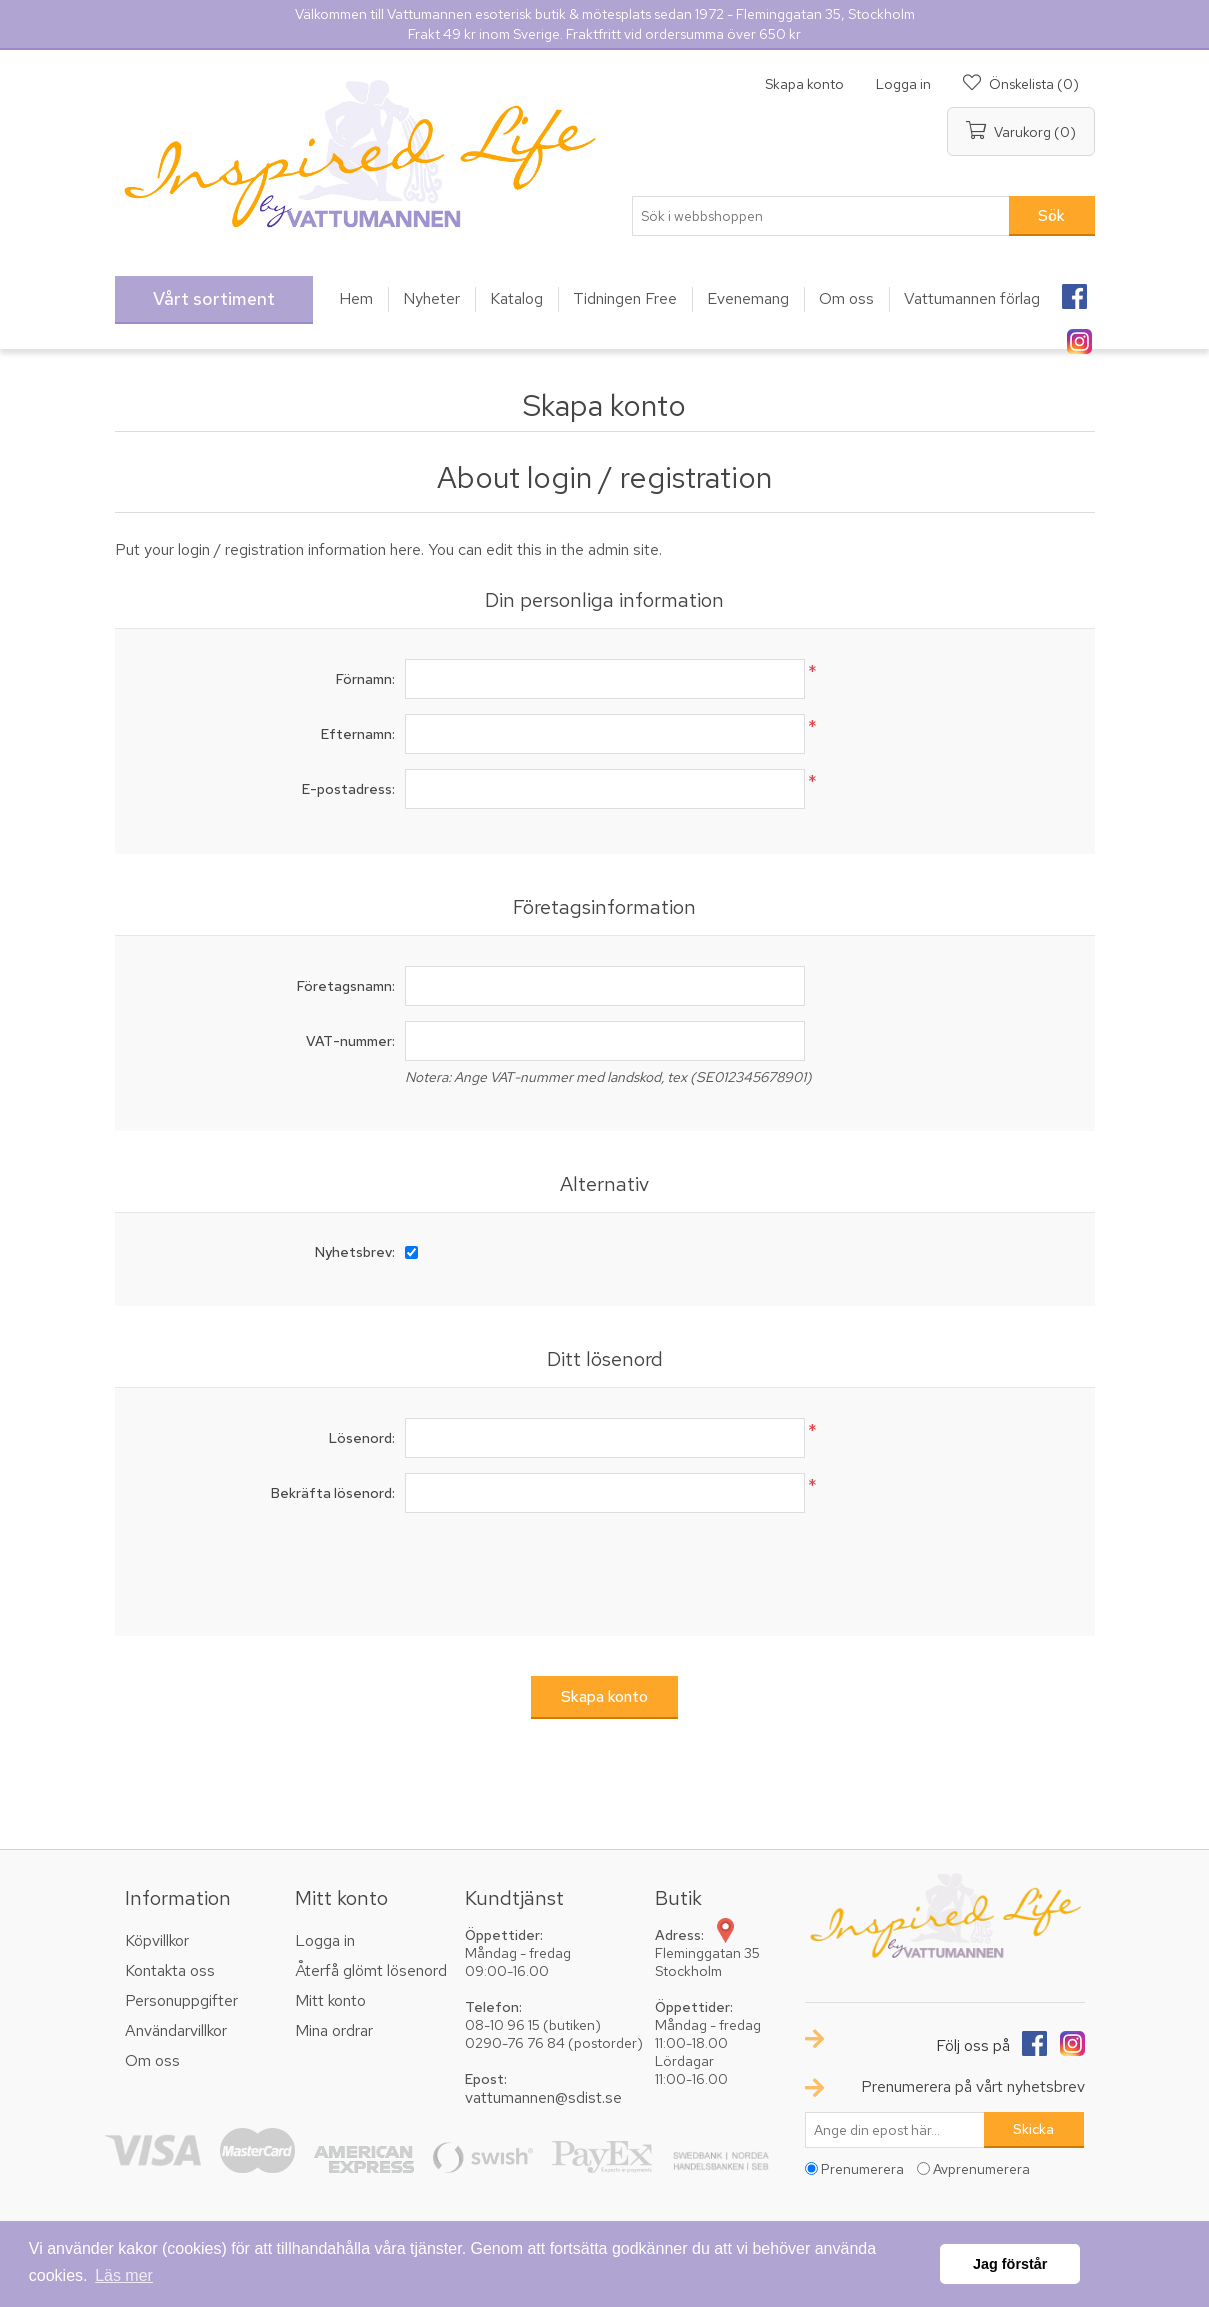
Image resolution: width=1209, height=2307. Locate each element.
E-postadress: (348, 789)
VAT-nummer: (350, 1041)
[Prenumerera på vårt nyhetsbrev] (895, 2130)
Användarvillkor (176, 2030)
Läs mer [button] (124, 2275)
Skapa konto (804, 84)
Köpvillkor (157, 1940)
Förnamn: (365, 679)
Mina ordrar (334, 2030)
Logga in (903, 84)
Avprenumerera (981, 2169)
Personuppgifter (181, 2000)
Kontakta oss (170, 1970)
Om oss (152, 2060)
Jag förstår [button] (1010, 2264)
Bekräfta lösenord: (333, 1493)
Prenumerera (862, 2169)
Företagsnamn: (346, 986)
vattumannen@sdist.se (543, 2097)
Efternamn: (358, 734)
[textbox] (821, 216)
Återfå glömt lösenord (371, 1970)
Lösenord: (362, 1438)
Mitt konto (330, 2000)
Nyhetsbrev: (355, 1252)
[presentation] (605, 1567)
